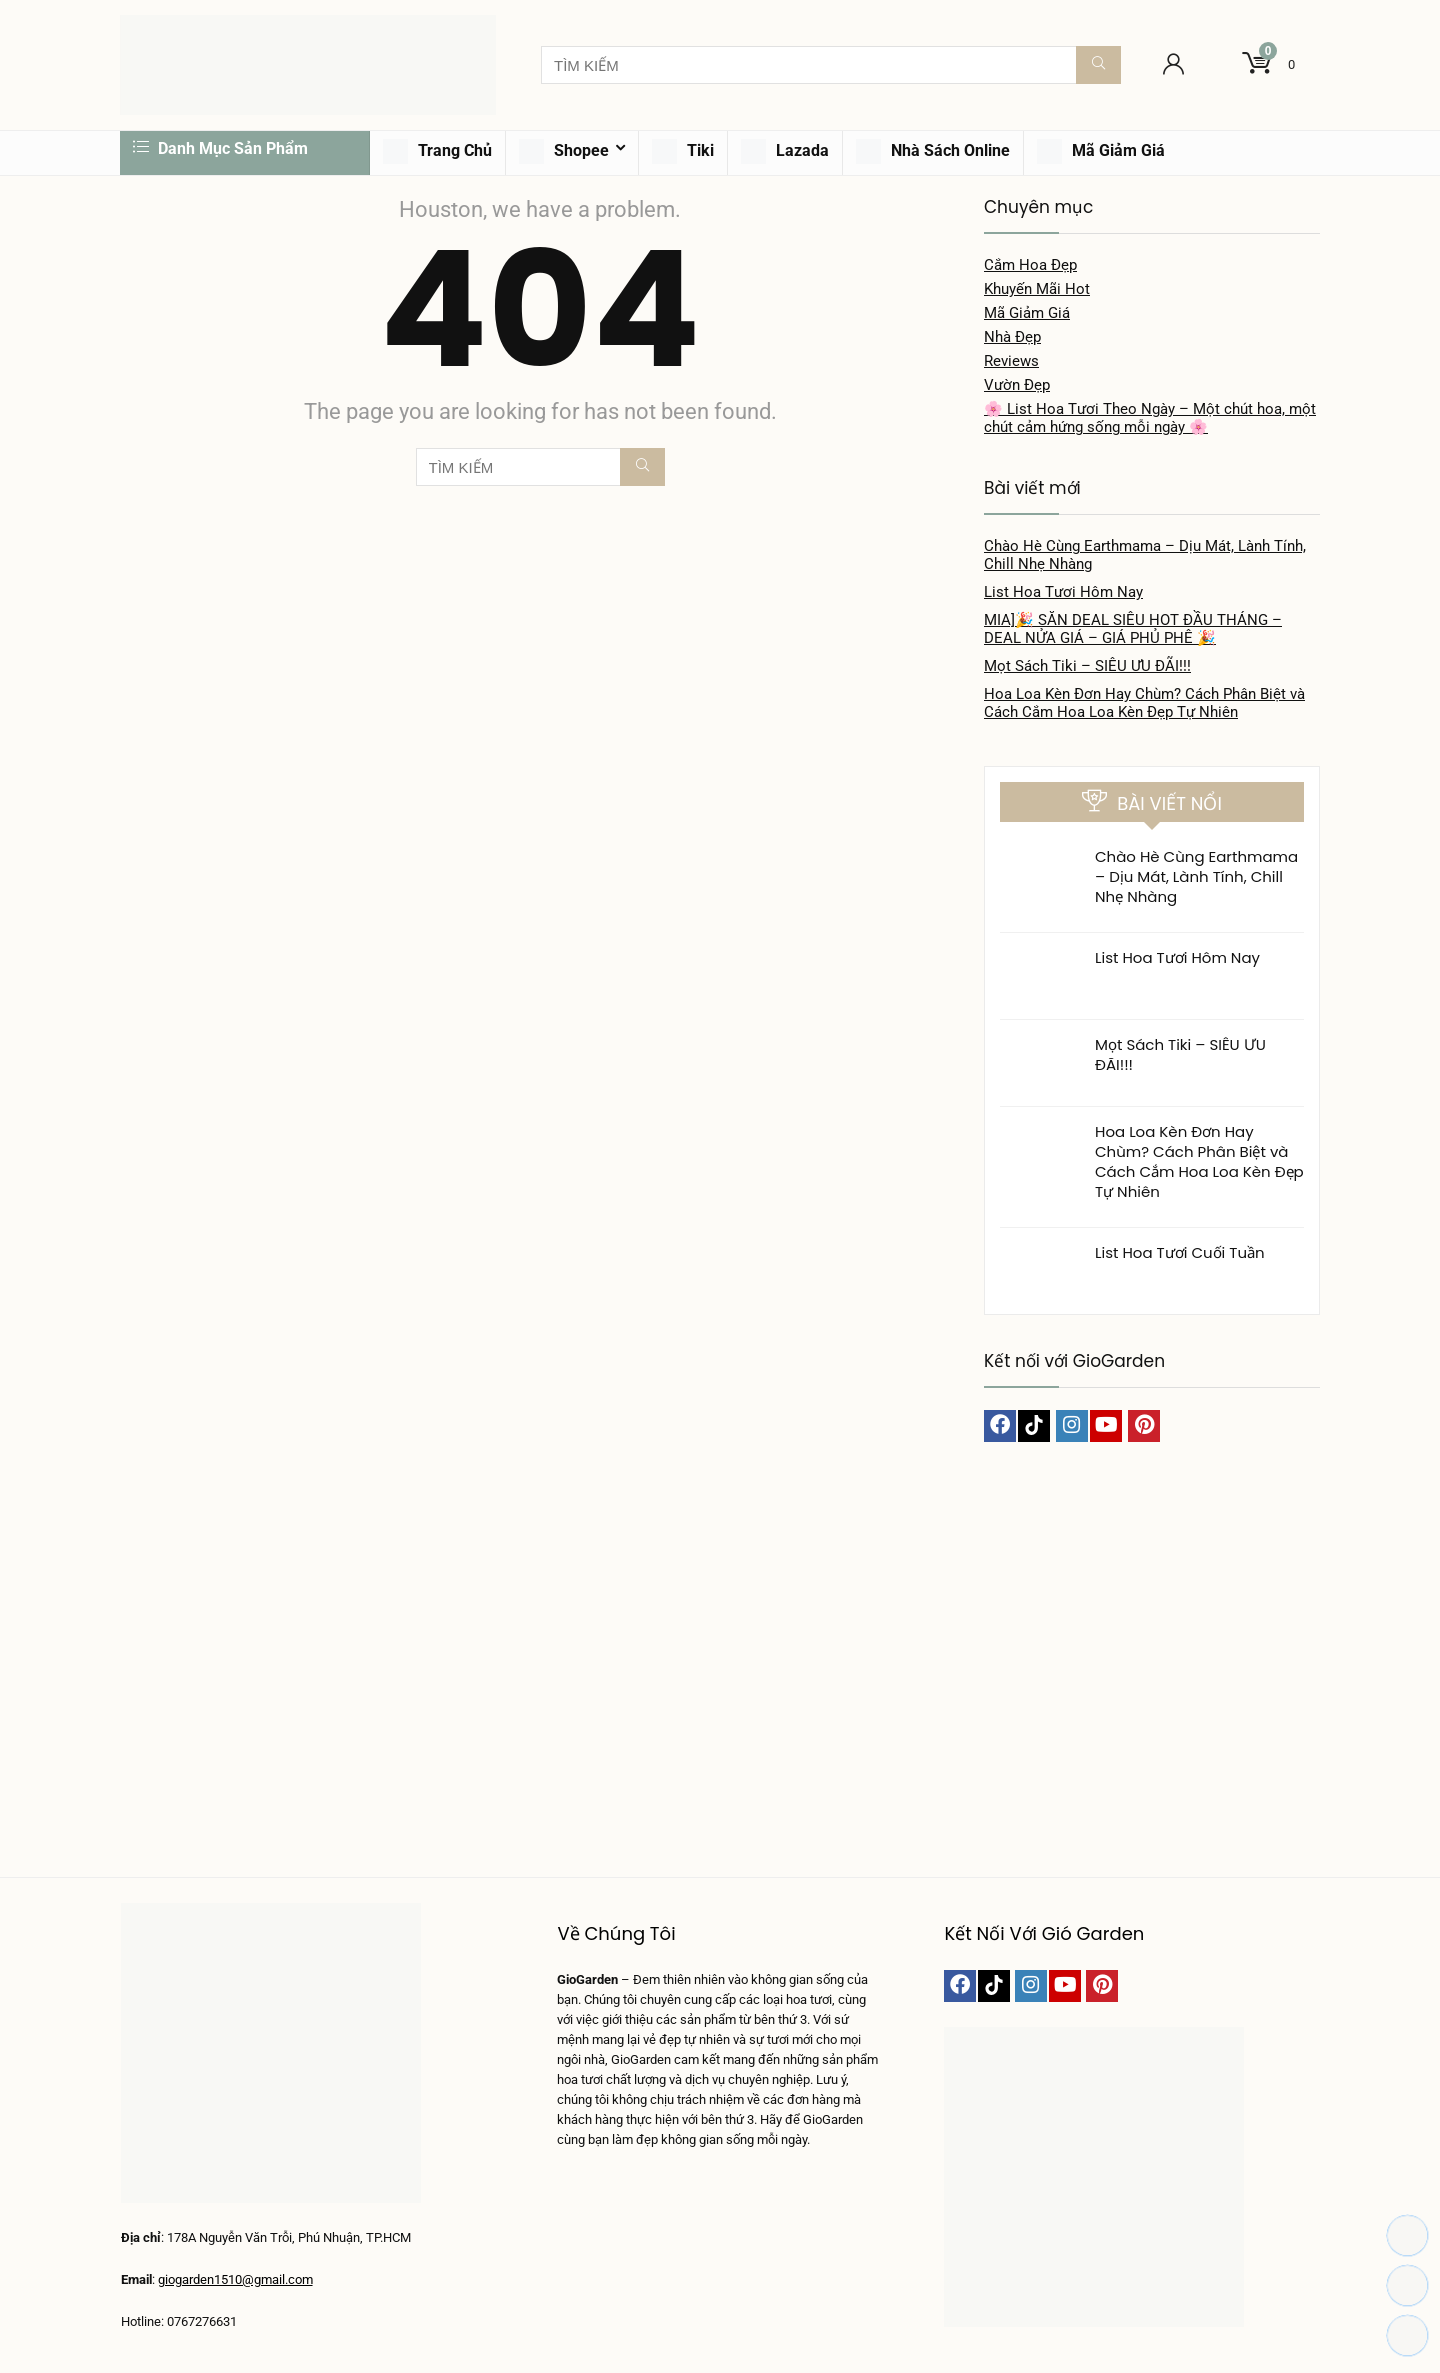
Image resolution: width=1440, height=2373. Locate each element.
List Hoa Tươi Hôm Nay (1063, 592)
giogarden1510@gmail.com (235, 2279)
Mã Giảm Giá (1027, 313)
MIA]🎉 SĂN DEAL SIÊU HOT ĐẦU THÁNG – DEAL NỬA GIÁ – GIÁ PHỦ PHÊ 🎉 (1133, 629)
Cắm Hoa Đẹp (1030, 265)
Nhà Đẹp (1012, 337)
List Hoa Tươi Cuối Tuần (1180, 1252)
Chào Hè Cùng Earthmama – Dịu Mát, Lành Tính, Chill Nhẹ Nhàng (1196, 876)
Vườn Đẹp (1017, 385)
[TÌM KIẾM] (1098, 65)
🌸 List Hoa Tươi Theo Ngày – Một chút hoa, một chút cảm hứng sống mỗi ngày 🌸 (1150, 418)
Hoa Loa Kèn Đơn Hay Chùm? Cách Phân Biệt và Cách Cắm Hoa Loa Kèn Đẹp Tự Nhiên (1144, 703)
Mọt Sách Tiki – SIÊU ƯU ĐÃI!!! (1087, 666)
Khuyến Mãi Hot (1037, 289)
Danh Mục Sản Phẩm (220, 148)
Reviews (1011, 361)
